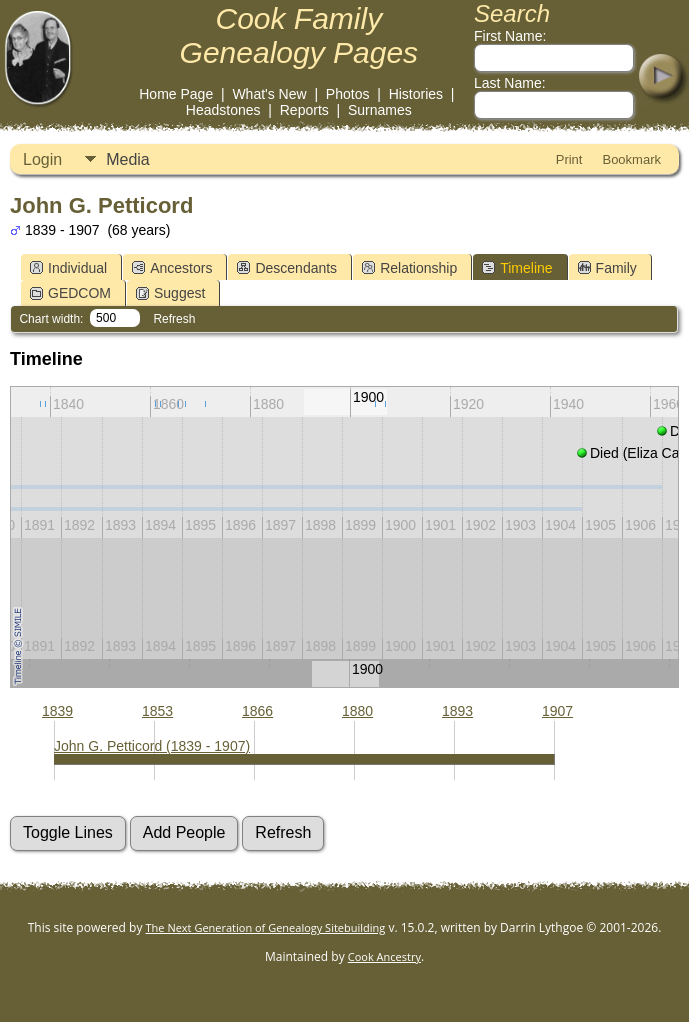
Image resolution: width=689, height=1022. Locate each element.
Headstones (223, 110)
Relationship (409, 268)
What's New (269, 94)
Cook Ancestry (384, 956)
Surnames (380, 110)
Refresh (174, 319)
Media (128, 159)
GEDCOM (70, 293)
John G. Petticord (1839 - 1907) (152, 746)
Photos (348, 94)
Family (607, 268)
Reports (304, 110)
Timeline (517, 268)
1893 (457, 711)
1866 (257, 711)
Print (569, 159)
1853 (157, 711)
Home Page (176, 94)
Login (42, 159)
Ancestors (172, 268)
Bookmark (631, 159)
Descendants (287, 268)
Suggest (170, 293)
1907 (557, 711)
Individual (68, 268)
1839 (57, 711)
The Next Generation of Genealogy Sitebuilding (266, 927)
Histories (416, 94)
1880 (357, 711)
